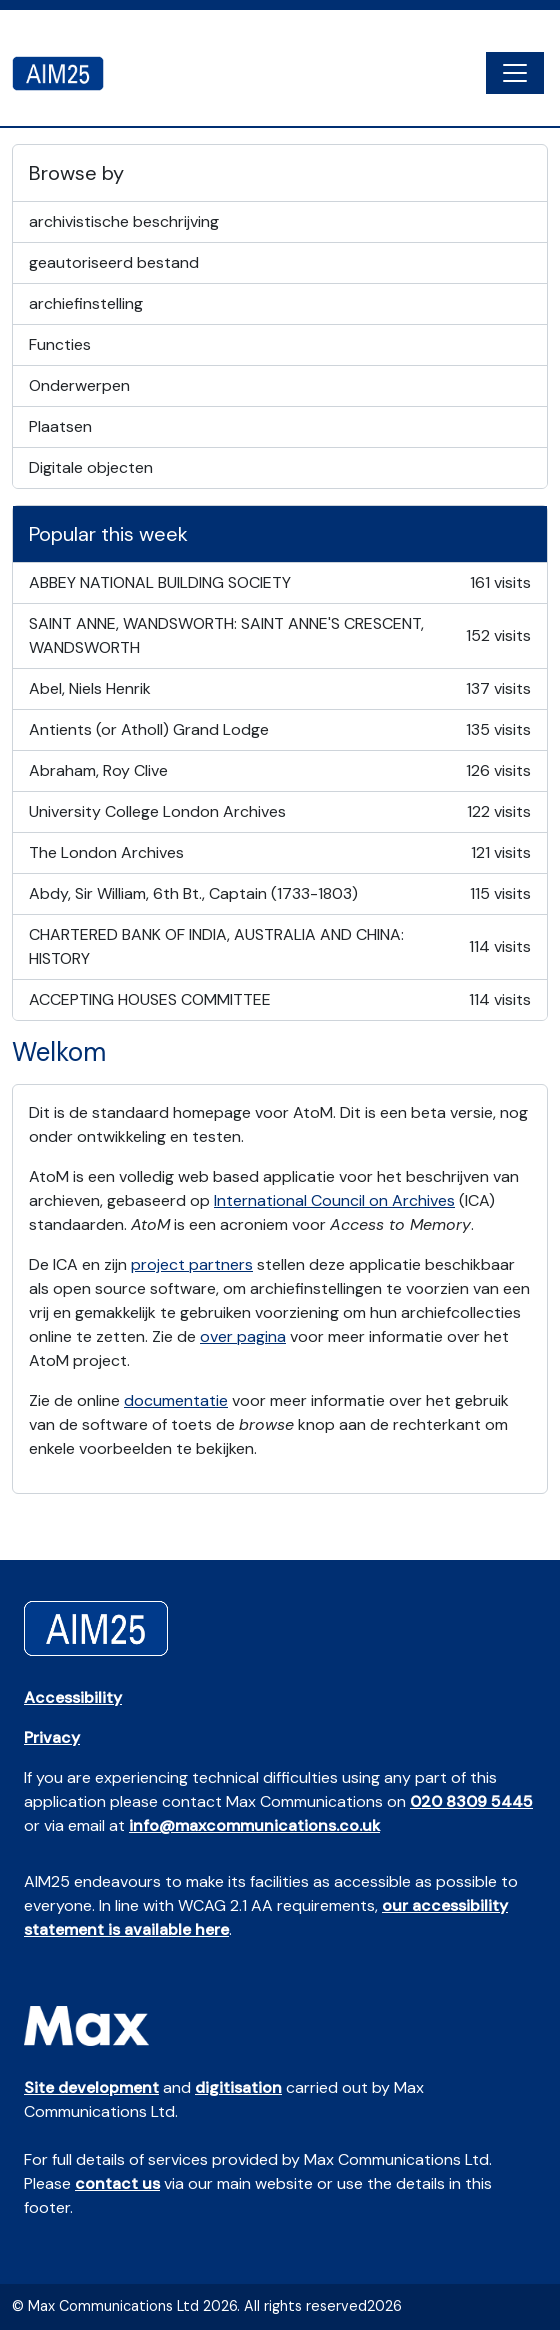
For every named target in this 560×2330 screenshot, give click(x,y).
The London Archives (280, 853)
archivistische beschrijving (124, 221)
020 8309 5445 (471, 1801)
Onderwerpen (79, 385)
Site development (91, 2087)
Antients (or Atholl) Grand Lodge (280, 730)
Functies (60, 344)
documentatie (176, 1400)
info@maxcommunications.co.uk (254, 1825)
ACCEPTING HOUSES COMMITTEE (280, 1000)
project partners (192, 1264)
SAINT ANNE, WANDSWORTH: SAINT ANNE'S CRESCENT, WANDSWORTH (280, 635)
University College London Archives (280, 812)
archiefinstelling (86, 303)
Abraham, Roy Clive (280, 771)
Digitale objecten (91, 467)
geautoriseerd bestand (114, 262)
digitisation (238, 2087)
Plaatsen (60, 426)
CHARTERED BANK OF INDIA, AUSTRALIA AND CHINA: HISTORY (280, 946)
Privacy (52, 1737)
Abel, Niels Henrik (280, 689)
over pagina (243, 1336)
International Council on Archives (334, 1200)
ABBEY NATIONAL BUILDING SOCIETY (280, 583)
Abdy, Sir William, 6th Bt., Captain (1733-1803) (280, 894)
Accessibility (73, 1697)
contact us (117, 2183)
